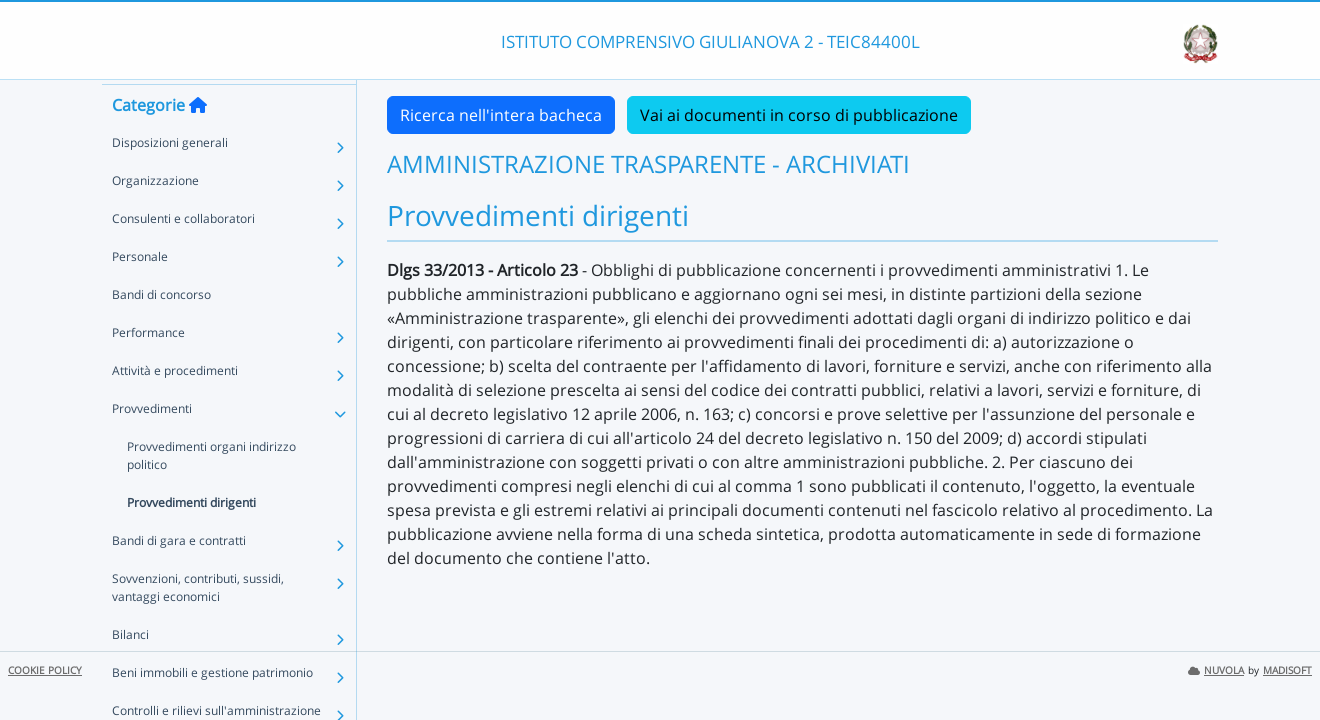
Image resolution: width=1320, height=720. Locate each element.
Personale (140, 292)
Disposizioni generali (170, 178)
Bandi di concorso (161, 330)
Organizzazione (155, 216)
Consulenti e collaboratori (183, 254)
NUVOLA (1216, 670)
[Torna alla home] (198, 141)
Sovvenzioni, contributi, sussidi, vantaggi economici (198, 623)
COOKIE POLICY (45, 670)
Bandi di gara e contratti (179, 576)
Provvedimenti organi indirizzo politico (211, 491)
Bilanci (130, 670)
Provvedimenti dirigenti (191, 538)
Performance (148, 368)
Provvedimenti (152, 444)
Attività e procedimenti (175, 406)
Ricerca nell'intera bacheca (501, 115)
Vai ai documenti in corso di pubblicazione (799, 115)
